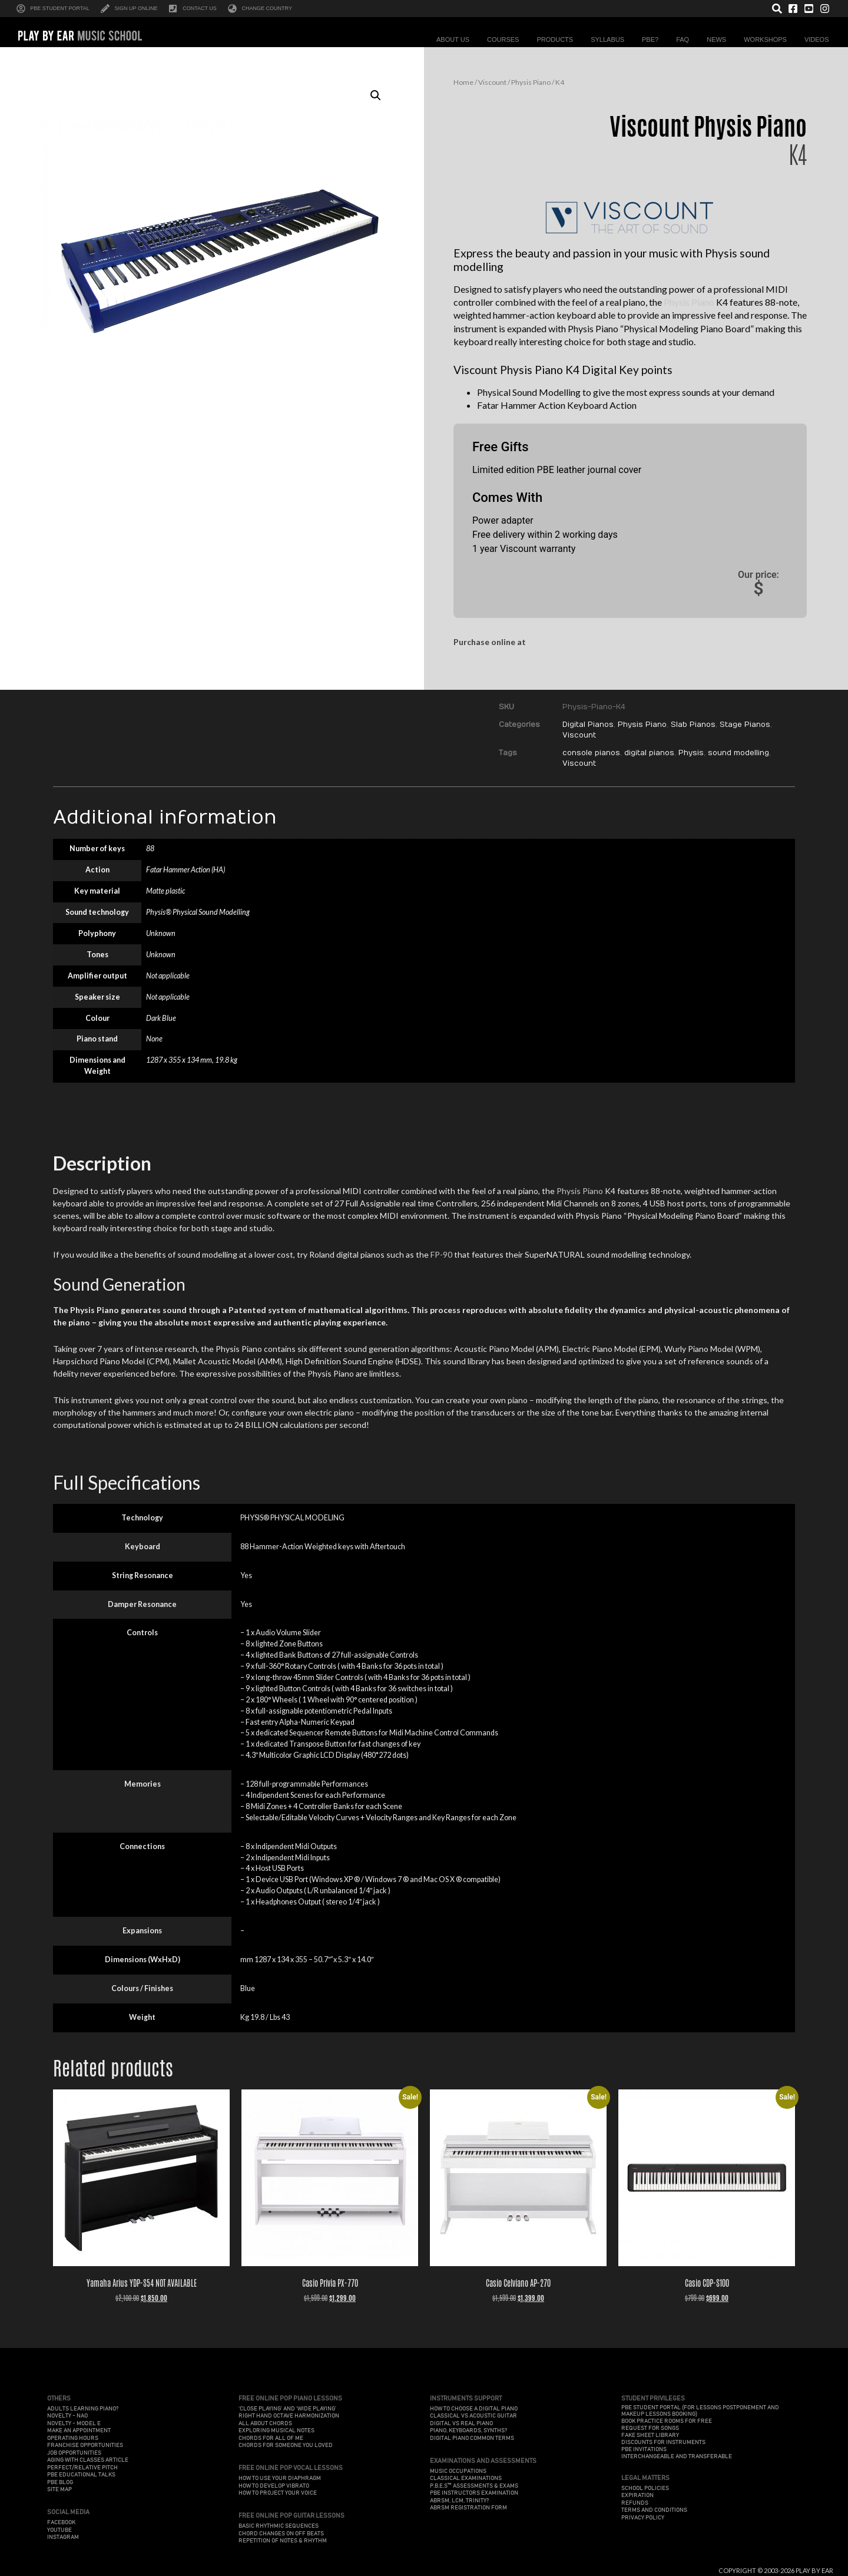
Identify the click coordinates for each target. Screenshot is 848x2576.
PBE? (653, 39)
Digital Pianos (588, 724)
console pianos (591, 753)
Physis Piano (531, 82)
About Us (455, 39)
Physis (691, 753)
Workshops (768, 39)
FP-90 (441, 1254)
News (719, 39)
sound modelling (738, 753)
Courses (506, 39)
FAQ (685, 39)
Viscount (492, 82)
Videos (819, 39)
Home (463, 82)
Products (557, 39)
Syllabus (610, 39)
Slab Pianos (693, 724)
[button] (375, 95)
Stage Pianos (745, 724)
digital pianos (649, 753)
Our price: (758, 583)
